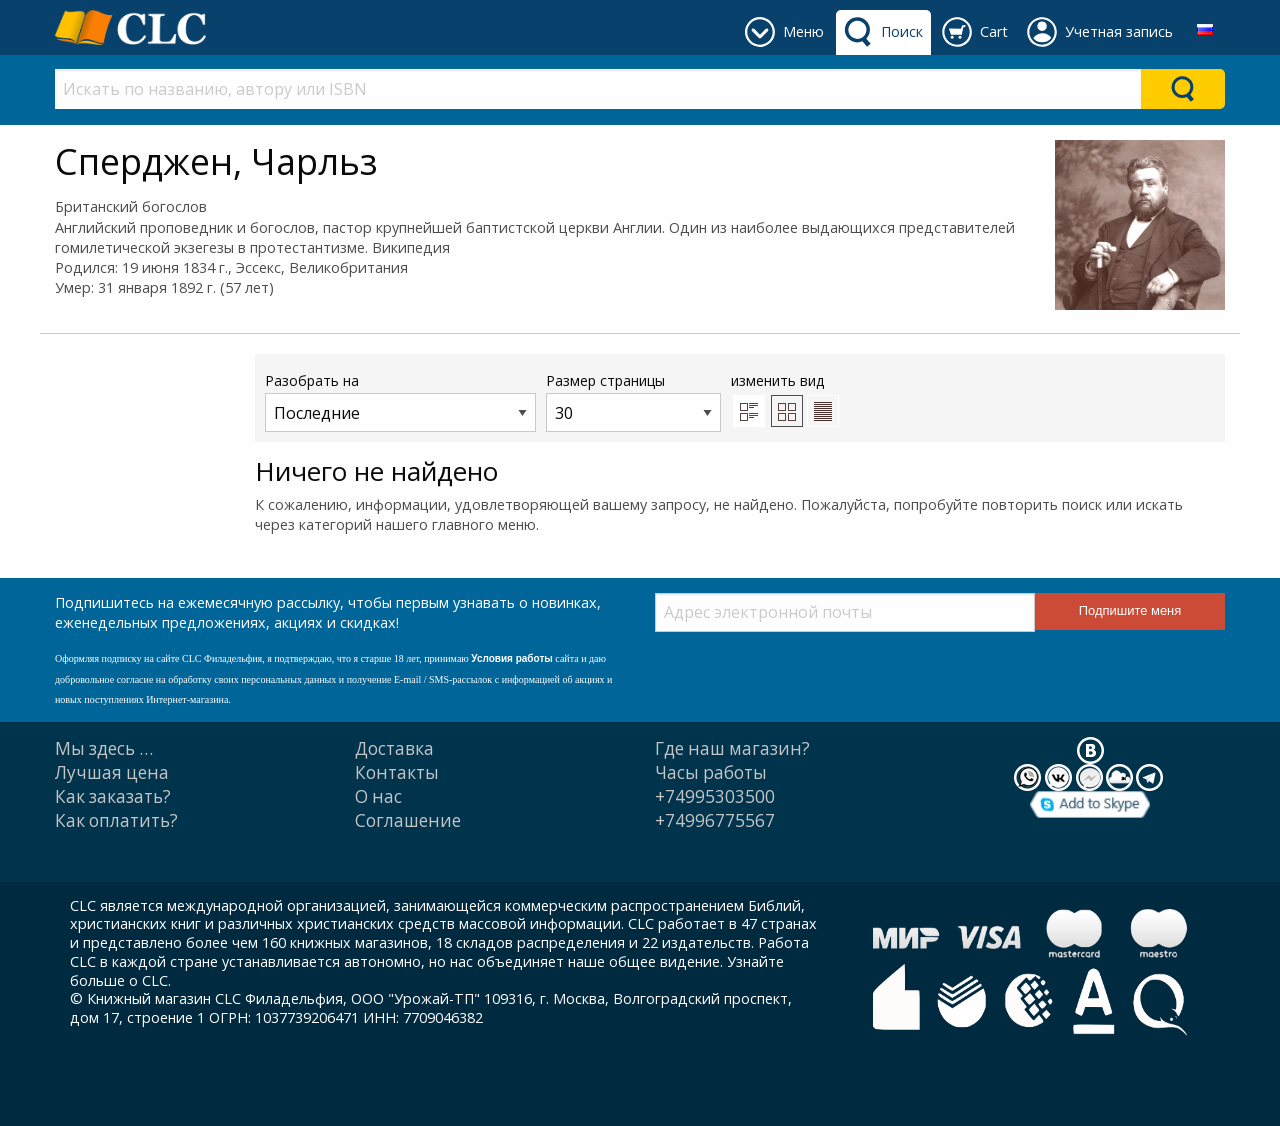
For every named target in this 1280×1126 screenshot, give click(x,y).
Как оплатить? (116, 820)
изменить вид (785, 399)
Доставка (394, 748)
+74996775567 (715, 820)
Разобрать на (400, 401)
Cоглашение (408, 820)
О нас (378, 796)
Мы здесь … (104, 748)
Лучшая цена (112, 772)
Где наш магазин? (732, 748)
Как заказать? (113, 796)
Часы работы (711, 772)
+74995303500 (715, 796)
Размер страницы (633, 401)
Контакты (397, 772)
